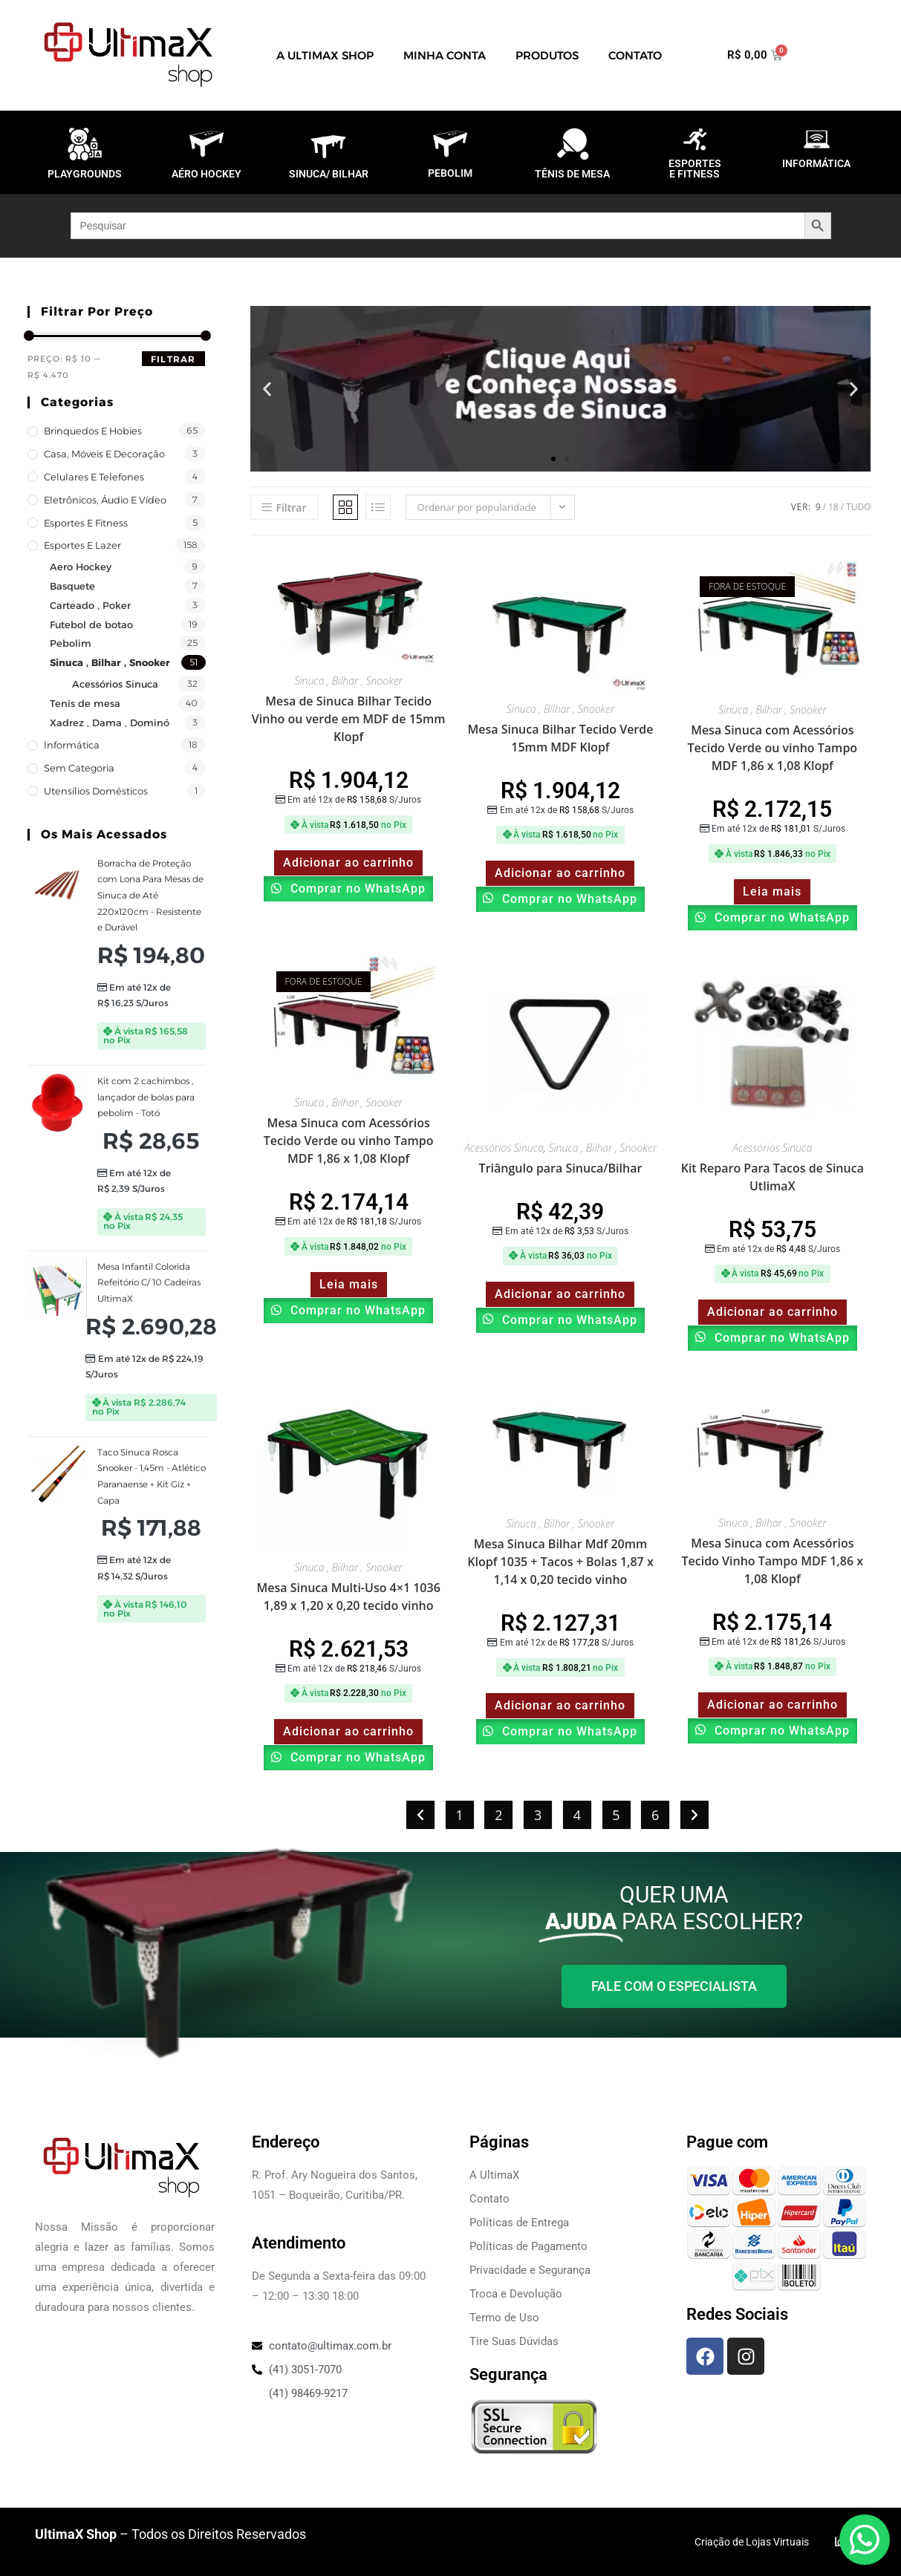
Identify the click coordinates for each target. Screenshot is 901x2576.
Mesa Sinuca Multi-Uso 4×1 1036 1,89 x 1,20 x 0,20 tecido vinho (348, 1596)
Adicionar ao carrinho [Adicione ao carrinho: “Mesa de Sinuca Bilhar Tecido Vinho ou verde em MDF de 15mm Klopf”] (348, 862)
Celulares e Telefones (94, 477)
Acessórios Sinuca (115, 684)
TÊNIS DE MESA (572, 174)
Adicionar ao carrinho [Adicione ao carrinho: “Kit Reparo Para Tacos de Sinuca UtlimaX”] (772, 1312)
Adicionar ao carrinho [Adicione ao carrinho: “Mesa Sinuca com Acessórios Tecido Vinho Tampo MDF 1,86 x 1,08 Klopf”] (772, 1705)
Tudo (858, 506)
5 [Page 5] (615, 1815)
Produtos (547, 55)
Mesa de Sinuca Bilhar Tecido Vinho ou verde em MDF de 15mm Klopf (349, 719)
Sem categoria (79, 768)
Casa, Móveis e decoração (104, 454)
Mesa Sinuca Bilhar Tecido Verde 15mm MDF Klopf (561, 738)
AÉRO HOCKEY (206, 174)
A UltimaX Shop (325, 55)
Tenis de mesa (85, 703)
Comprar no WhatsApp (356, 888)
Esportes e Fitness (86, 523)
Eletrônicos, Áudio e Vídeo (105, 500)
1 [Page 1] (459, 1815)
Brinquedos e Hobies (93, 431)
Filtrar (173, 359)
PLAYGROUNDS (85, 174)
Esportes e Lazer (82, 545)
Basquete (72, 586)
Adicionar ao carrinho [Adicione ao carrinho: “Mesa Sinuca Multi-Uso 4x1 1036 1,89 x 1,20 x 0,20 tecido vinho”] (348, 1731)
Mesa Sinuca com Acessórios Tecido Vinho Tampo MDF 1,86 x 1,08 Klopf (772, 1561)
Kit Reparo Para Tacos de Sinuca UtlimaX (772, 1177)
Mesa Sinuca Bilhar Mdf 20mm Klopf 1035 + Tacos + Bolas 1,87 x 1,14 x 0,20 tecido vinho (560, 1562)
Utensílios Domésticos (96, 791)
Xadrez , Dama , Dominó (109, 722)
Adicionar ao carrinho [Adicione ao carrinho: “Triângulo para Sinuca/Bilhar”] (560, 1294)
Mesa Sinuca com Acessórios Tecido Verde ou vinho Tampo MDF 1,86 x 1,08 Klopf (772, 748)
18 (833, 506)
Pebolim (70, 643)
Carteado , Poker (90, 605)
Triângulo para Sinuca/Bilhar (561, 1168)
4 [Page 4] (577, 1815)
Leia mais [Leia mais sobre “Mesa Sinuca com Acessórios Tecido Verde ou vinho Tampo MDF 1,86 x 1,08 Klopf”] (772, 891)
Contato (635, 55)
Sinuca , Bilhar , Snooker (110, 662)
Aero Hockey (80, 567)
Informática (72, 745)
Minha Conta (444, 55)
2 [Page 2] (498, 1815)
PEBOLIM (450, 173)
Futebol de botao (91, 624)
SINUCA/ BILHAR (328, 174)
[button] (267, 388)
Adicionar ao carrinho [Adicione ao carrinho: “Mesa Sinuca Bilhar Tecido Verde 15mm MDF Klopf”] (560, 873)
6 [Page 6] (655, 1815)
